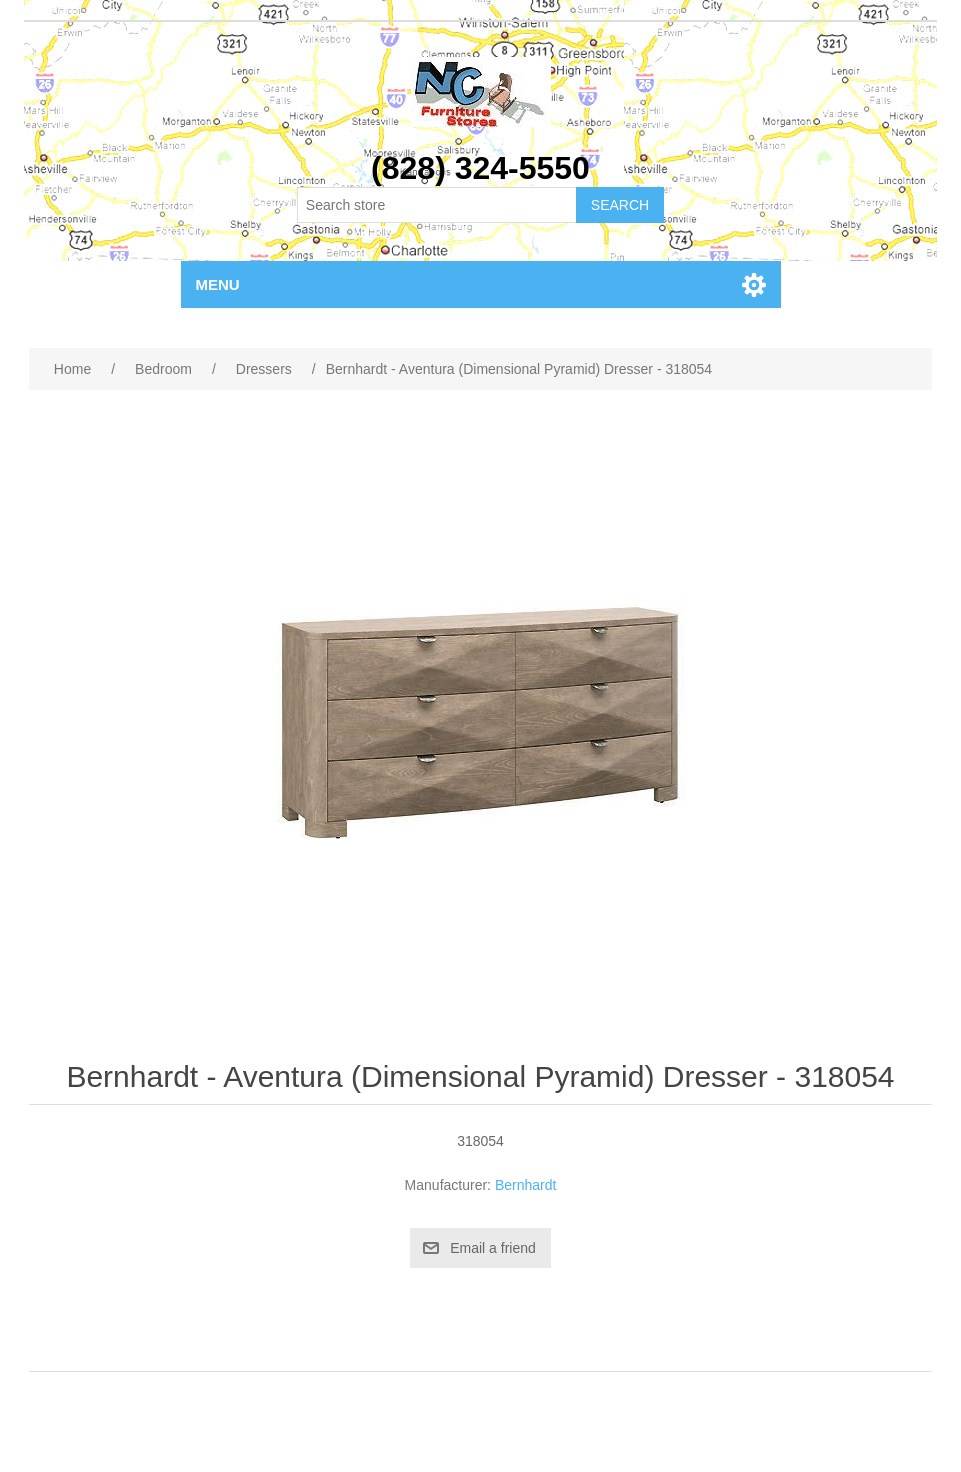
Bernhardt (525, 1185)
